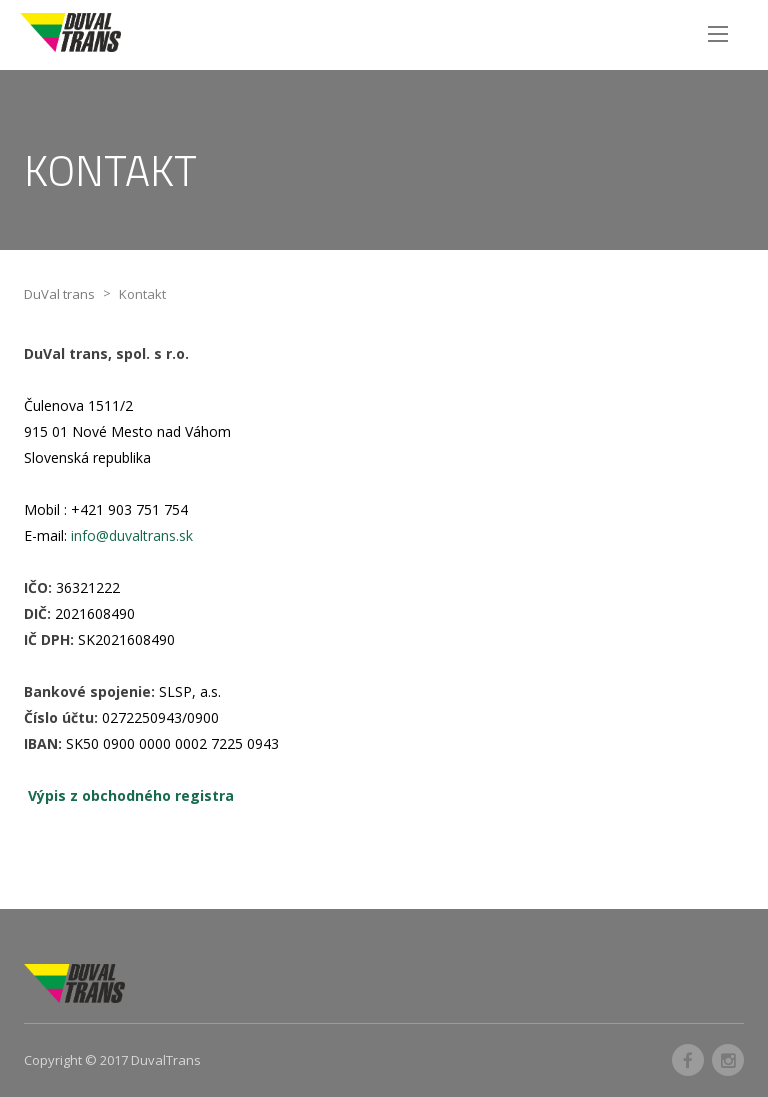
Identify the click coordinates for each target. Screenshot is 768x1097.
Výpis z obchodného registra (131, 795)
